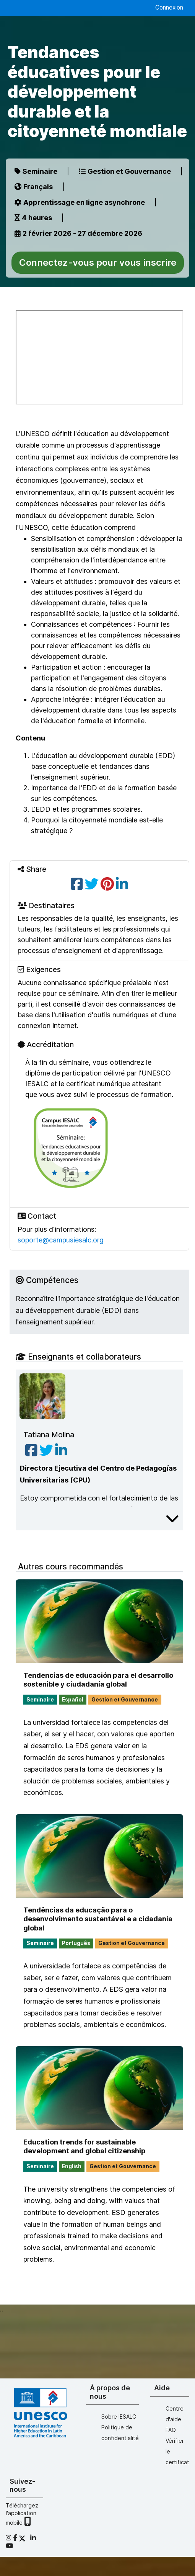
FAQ (171, 2430)
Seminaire (36, 171)
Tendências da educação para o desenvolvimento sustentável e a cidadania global (97, 1919)
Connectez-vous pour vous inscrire (97, 262)
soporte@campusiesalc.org (61, 1240)
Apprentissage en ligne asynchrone (80, 202)
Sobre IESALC (118, 2416)
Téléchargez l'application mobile (22, 2514)
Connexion (169, 7)
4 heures (33, 218)
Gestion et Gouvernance (125, 171)
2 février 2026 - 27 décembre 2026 (78, 233)
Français (34, 187)
